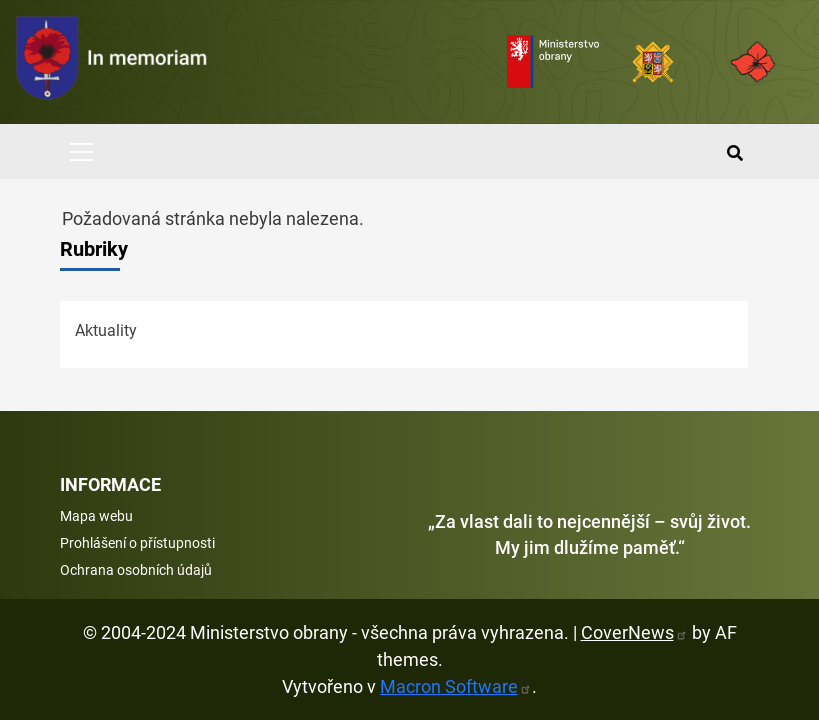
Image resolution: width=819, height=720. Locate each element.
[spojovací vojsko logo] (112, 62)
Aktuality (106, 330)
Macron (456, 686)
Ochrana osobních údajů (136, 570)
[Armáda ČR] (653, 62)
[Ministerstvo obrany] (553, 62)
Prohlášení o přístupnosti (137, 543)
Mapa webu (96, 516)
